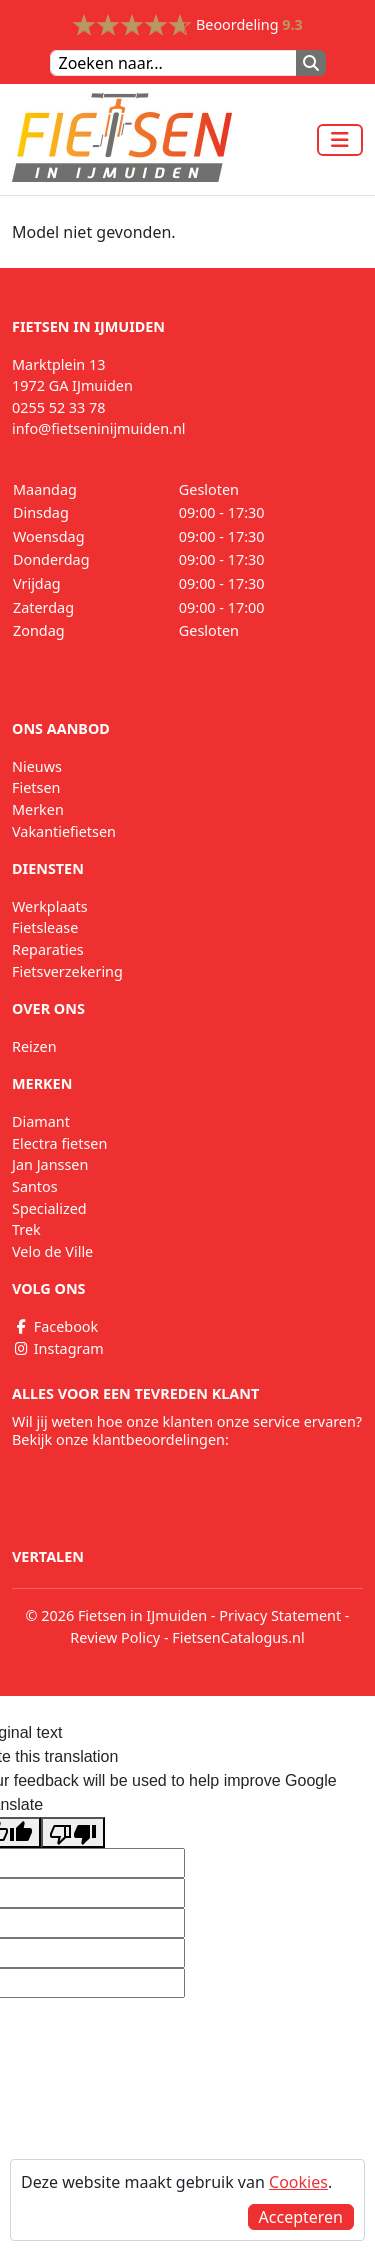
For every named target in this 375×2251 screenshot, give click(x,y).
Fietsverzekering (67, 971)
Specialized (49, 1208)
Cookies (298, 2182)
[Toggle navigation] (340, 140)
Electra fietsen (59, 1143)
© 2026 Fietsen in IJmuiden (117, 1615)
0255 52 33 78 (59, 407)
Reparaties (48, 949)
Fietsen (36, 787)
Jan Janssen (50, 1164)
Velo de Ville (52, 1251)
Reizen (34, 1046)
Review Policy (115, 1637)
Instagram (58, 1348)
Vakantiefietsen (64, 831)
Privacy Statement (280, 1615)
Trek (26, 1229)
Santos (35, 1186)
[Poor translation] (73, 1832)
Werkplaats (50, 906)
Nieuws (37, 766)
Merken (38, 809)
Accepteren (301, 2217)
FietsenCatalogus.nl (238, 1637)
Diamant (41, 1121)
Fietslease (45, 927)
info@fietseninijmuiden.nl (99, 428)
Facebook (55, 1326)
